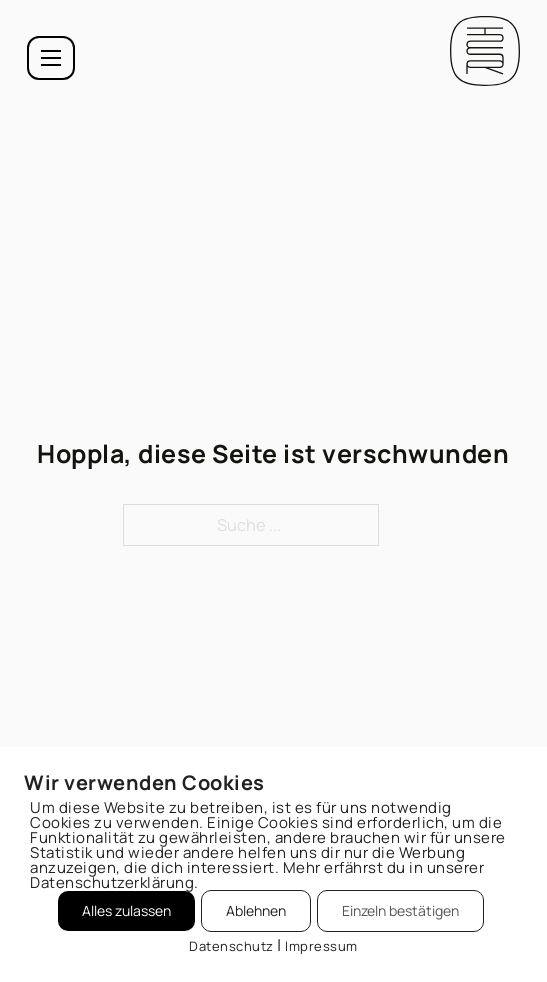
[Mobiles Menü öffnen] (51, 58)
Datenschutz (231, 946)
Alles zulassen (126, 910)
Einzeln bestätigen (400, 910)
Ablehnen (256, 910)
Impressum (321, 946)
